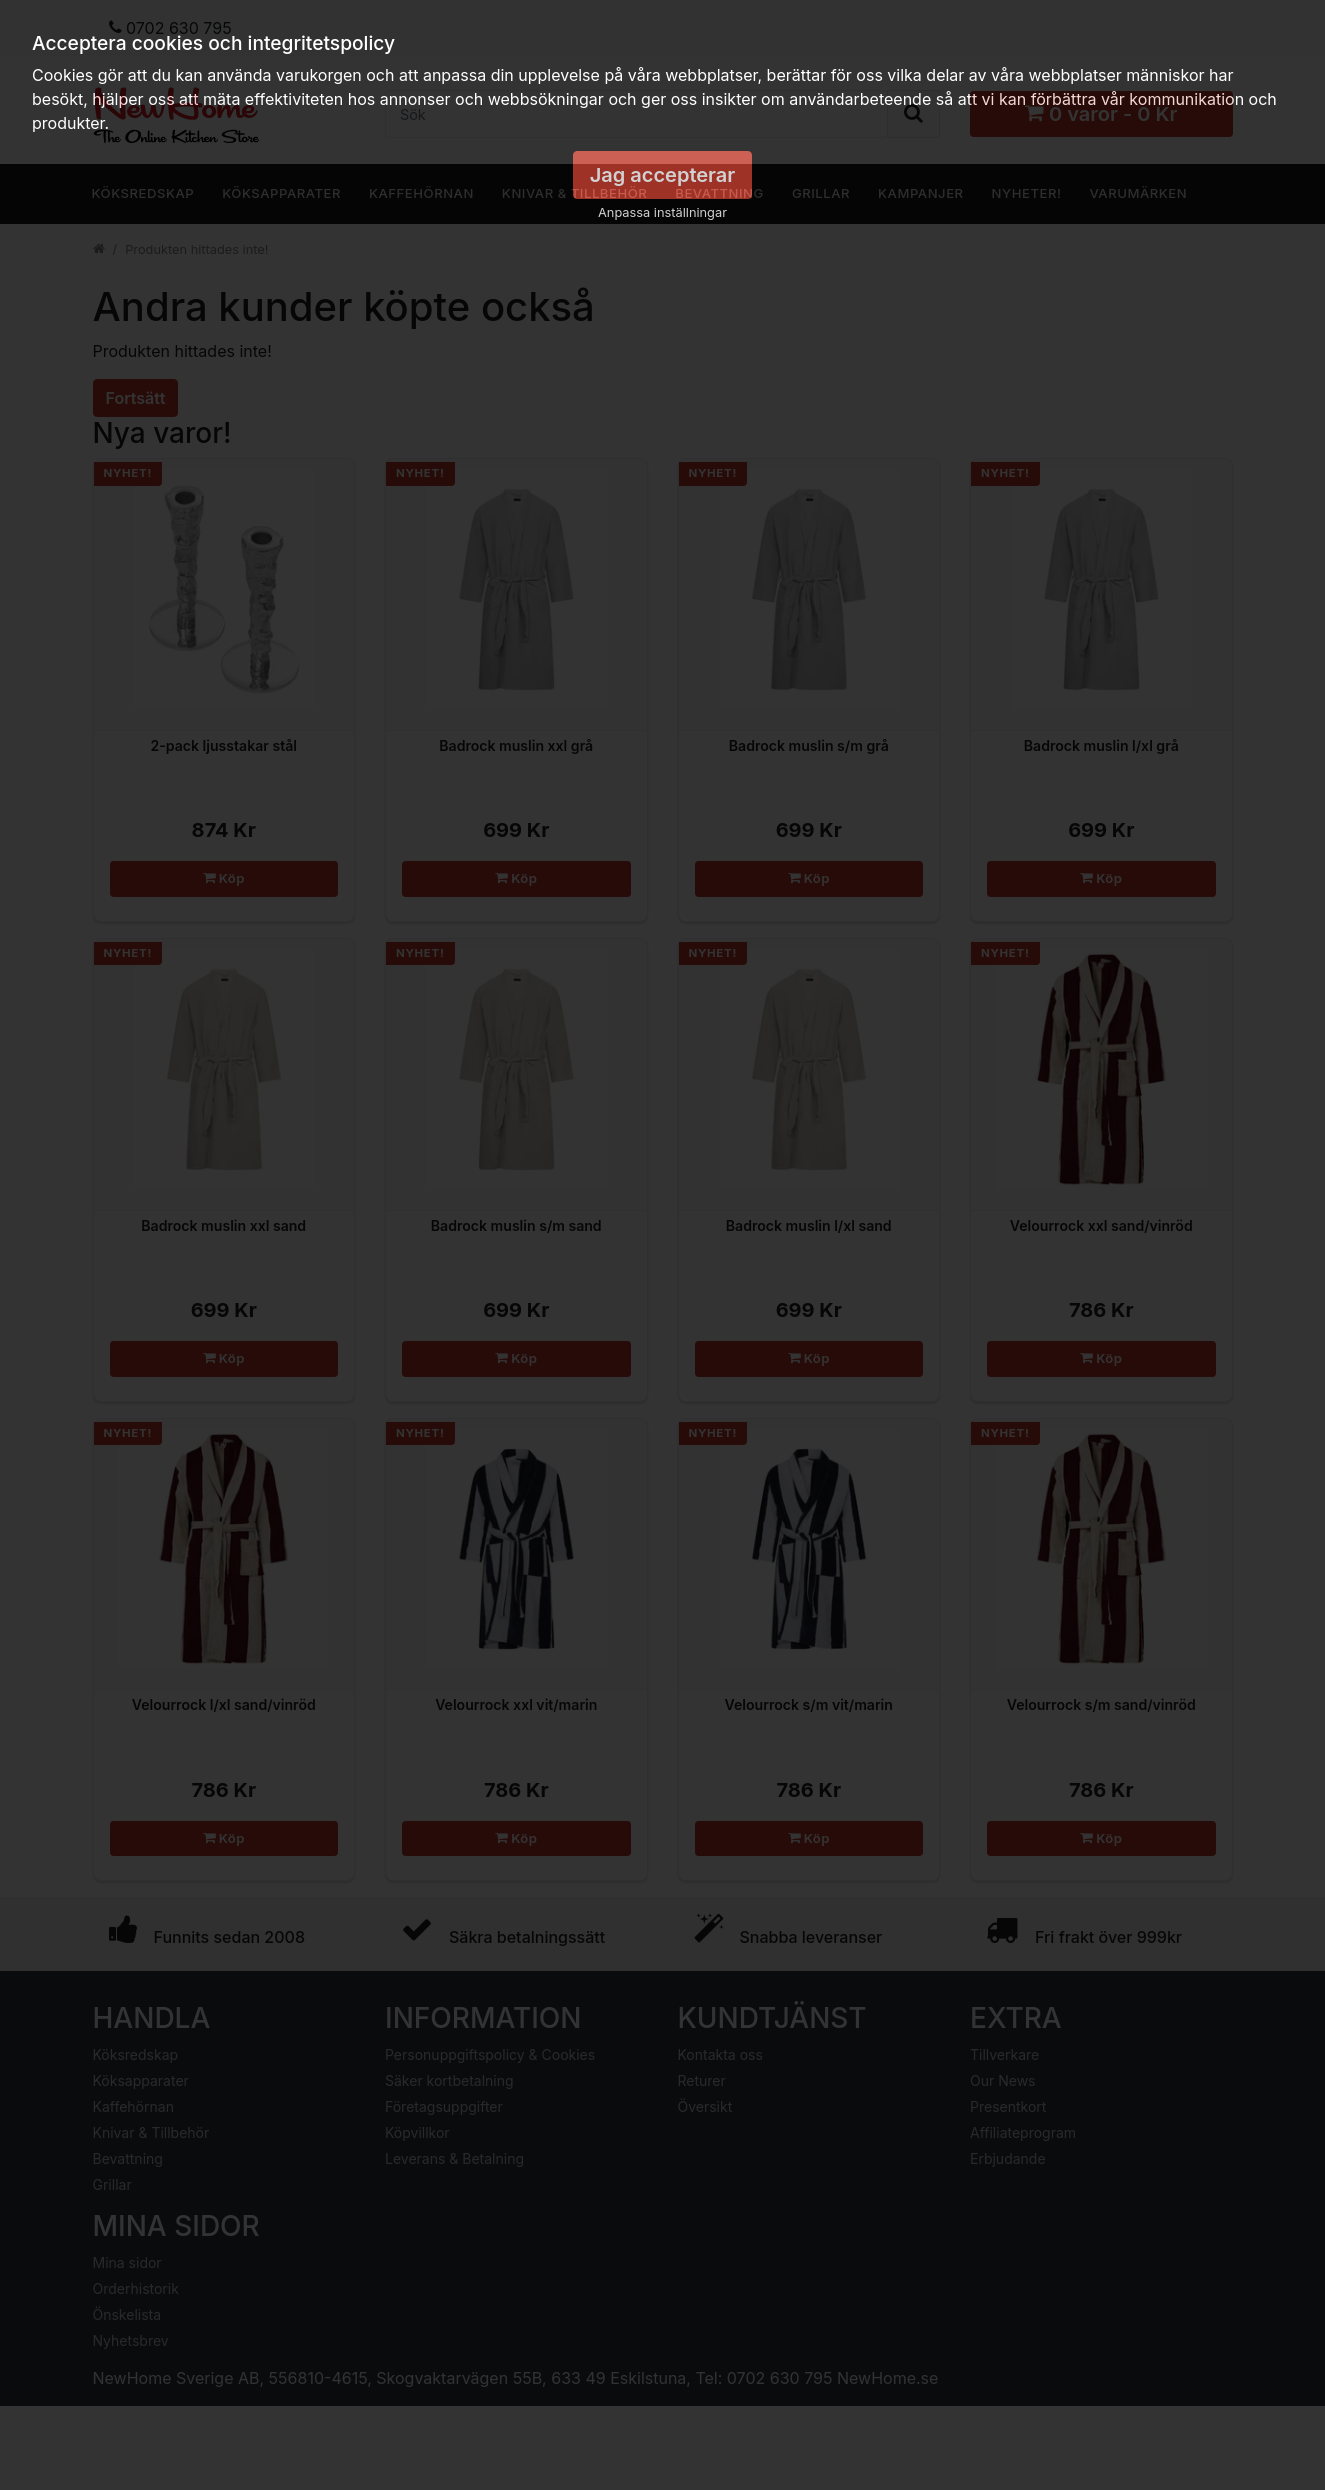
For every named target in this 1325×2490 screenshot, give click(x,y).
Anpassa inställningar (662, 212)
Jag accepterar (663, 175)
